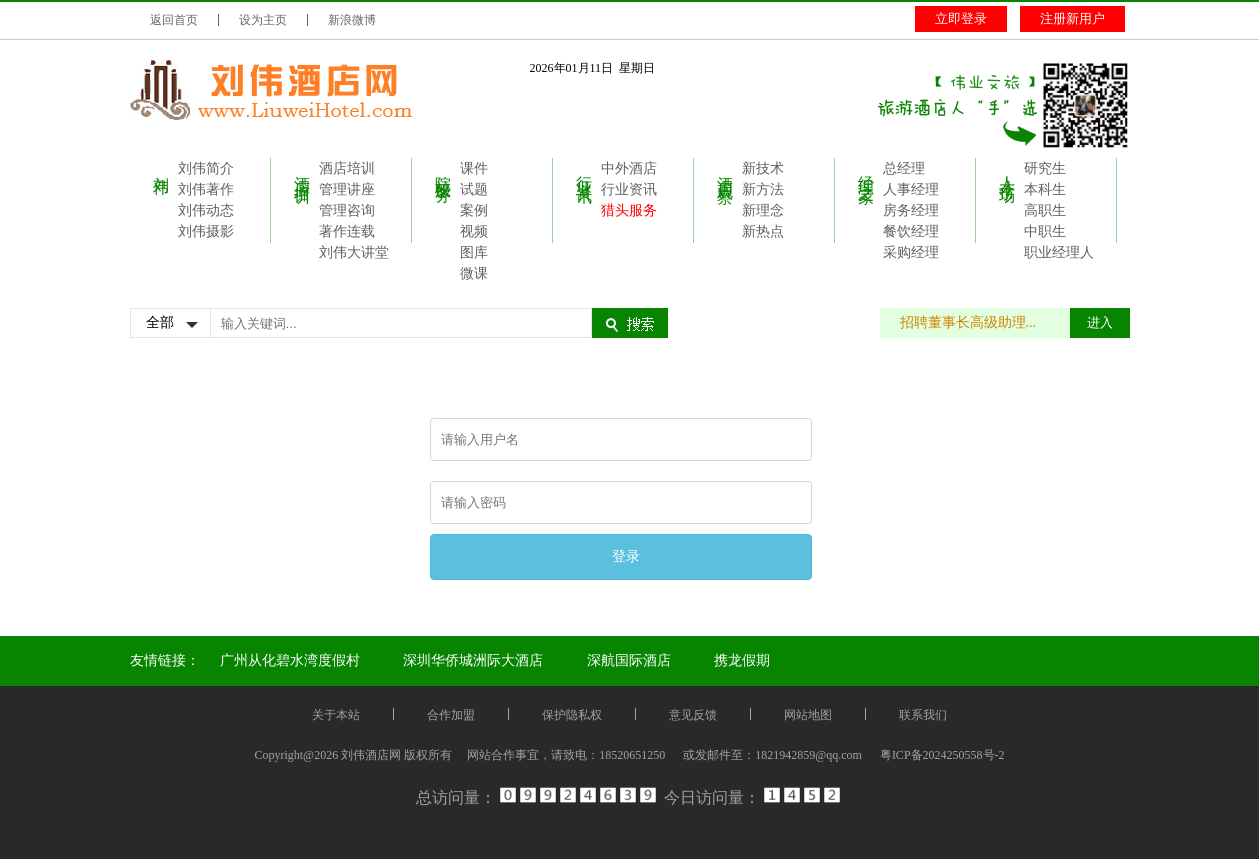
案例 (474, 210)
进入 (1100, 322)
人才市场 (1007, 171)
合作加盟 (451, 715)
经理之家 (866, 171)
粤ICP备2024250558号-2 (942, 755)
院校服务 (443, 171)
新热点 (763, 231)
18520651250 (632, 755)
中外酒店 (629, 168)
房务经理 (911, 210)
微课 (474, 273)
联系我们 (923, 715)
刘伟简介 (206, 168)
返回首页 (174, 20)
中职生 (1045, 231)
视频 (474, 231)
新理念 (763, 210)
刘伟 (161, 167)
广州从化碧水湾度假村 (290, 660)
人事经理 (911, 189)
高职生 (1045, 210)
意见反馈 (693, 715)
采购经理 (911, 252)
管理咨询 (347, 210)
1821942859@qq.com (808, 755)
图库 (474, 252)
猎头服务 (629, 210)
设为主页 (263, 20)
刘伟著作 (206, 189)
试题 (474, 189)
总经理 (904, 168)
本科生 (1045, 189)
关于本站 (336, 715)
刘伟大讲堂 (354, 252)
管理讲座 (347, 189)
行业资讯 (584, 171)
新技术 (763, 168)
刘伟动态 (206, 210)
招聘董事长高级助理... (978, 322)
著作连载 (347, 231)
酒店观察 (725, 171)
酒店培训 (302, 171)
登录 (626, 556)
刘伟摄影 (206, 231)
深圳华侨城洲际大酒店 (473, 660)
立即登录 (961, 18)
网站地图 (808, 715)
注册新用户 (1072, 18)
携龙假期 (742, 660)
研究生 (1045, 168)
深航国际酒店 (629, 660)
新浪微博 (352, 20)
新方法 (763, 189)
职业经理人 (1059, 252)
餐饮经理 (911, 231)
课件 (474, 168)
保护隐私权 (572, 715)
